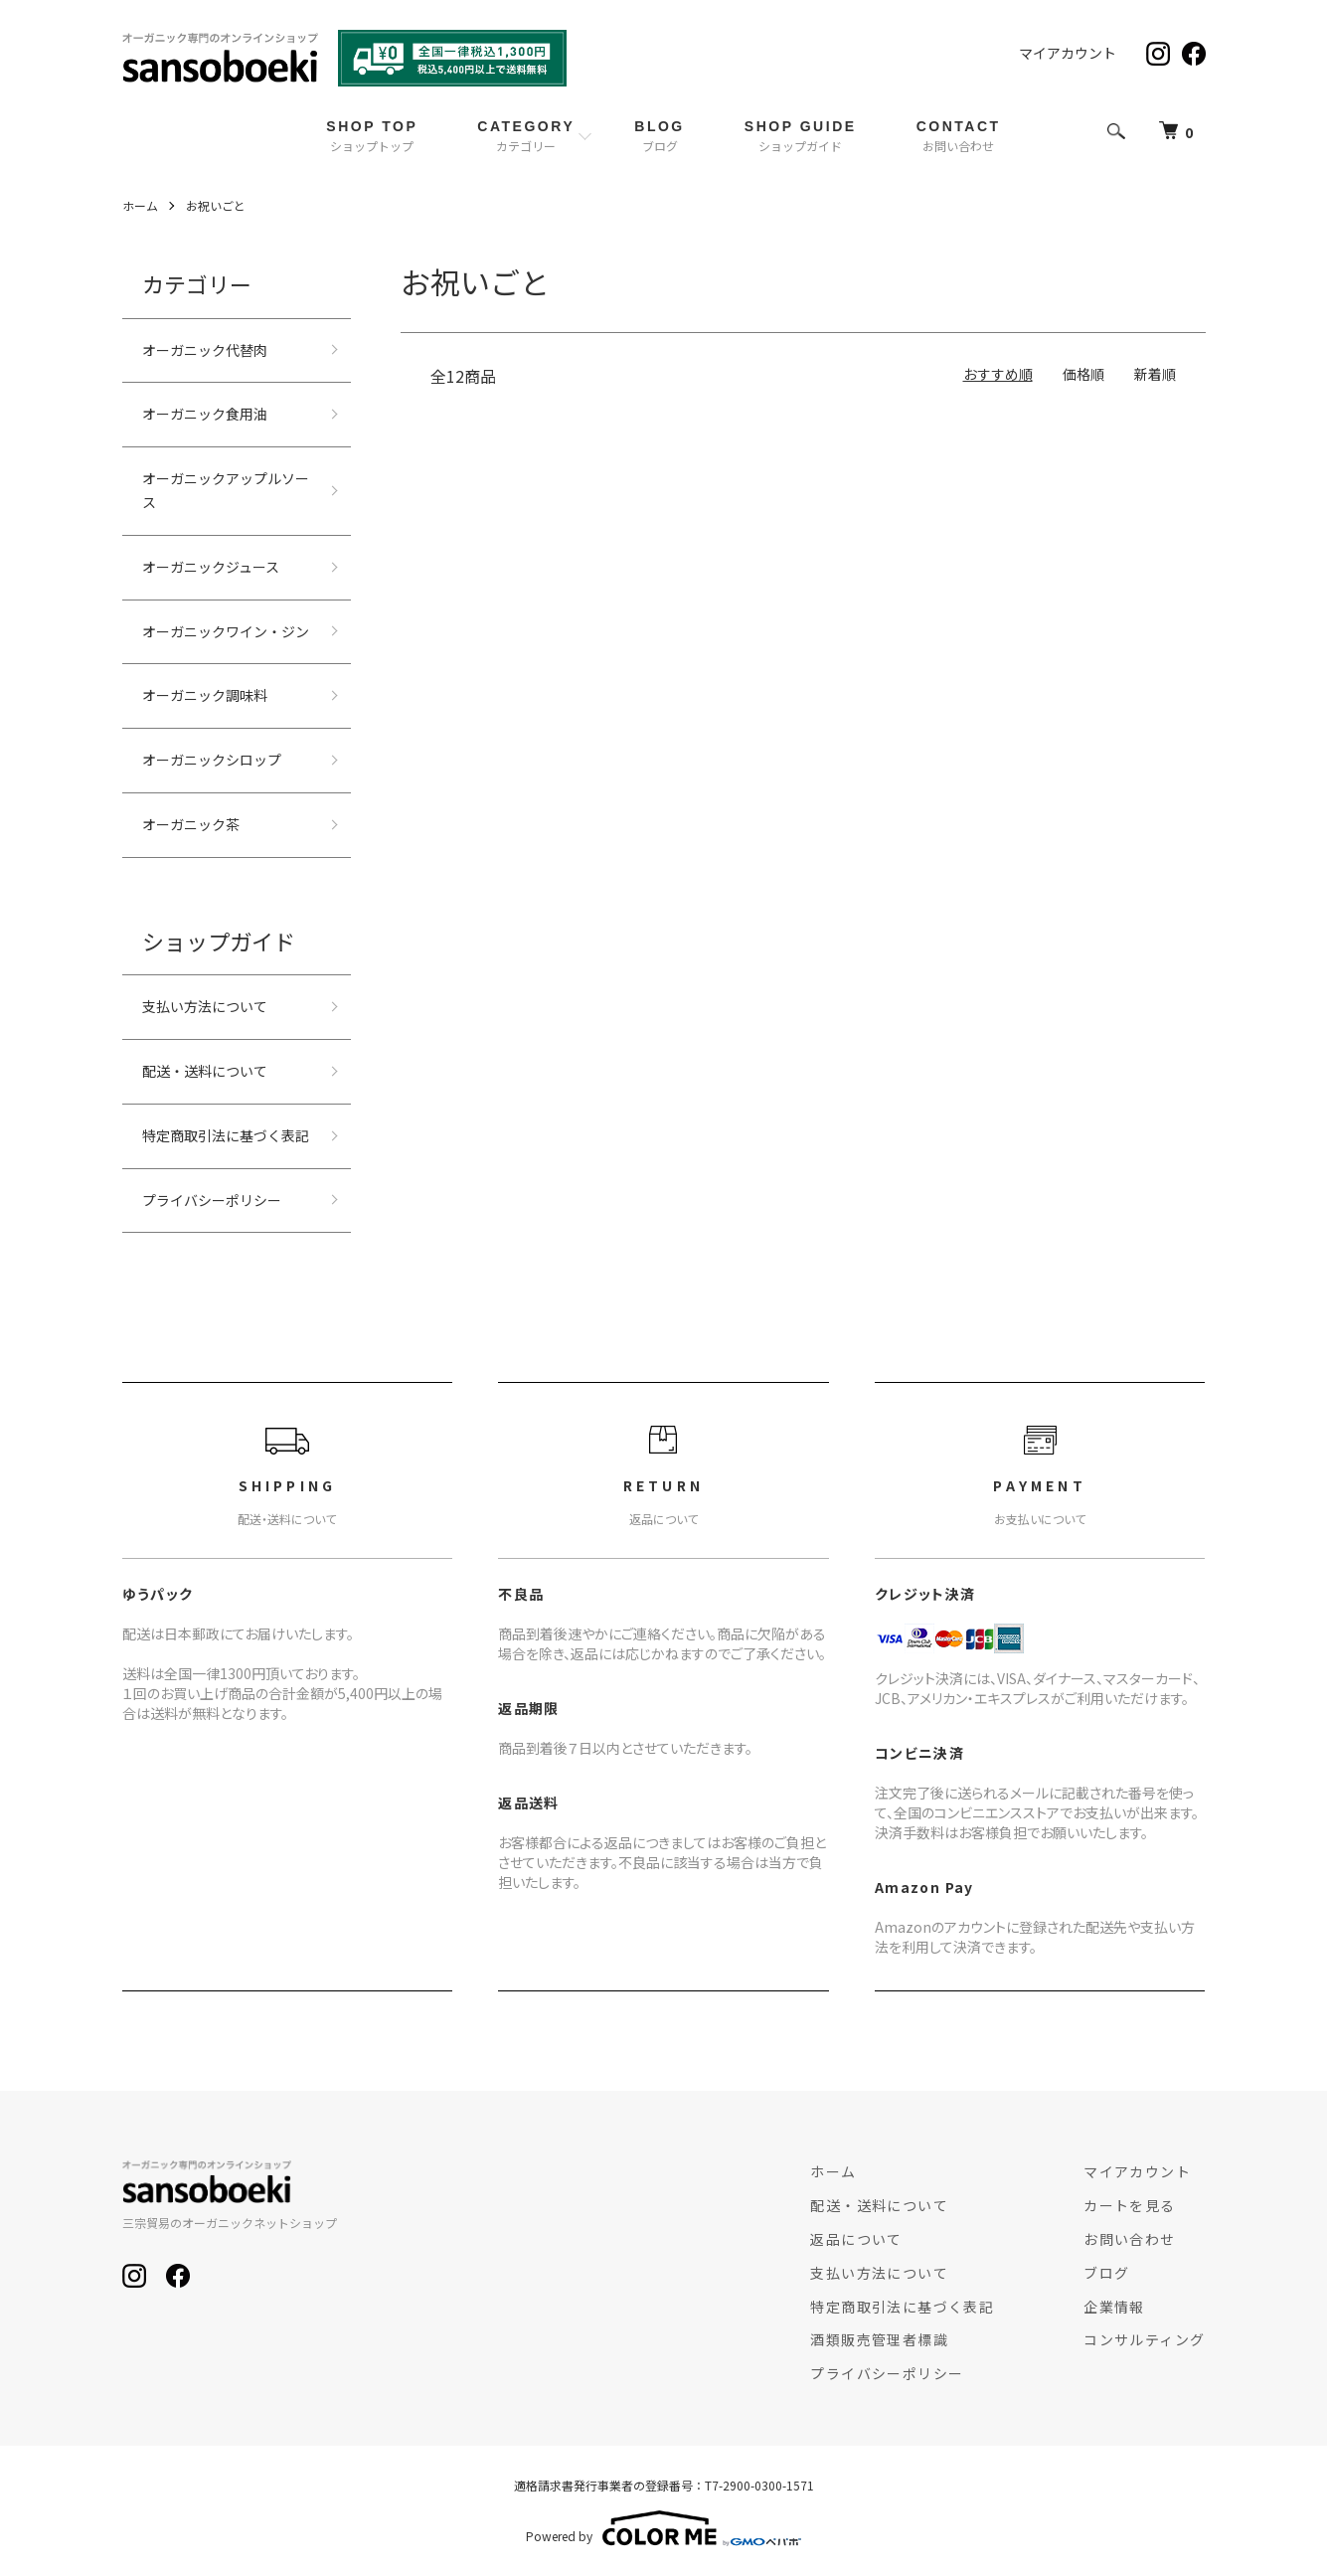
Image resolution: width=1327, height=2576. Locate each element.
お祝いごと (216, 205)
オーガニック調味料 (204, 695)
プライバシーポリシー (211, 1200)
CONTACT (958, 136)
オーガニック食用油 (204, 414)
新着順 (1155, 374)
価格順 (1083, 374)
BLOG (659, 136)
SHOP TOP (371, 136)
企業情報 (1114, 2307)
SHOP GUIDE (801, 136)
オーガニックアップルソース (225, 490)
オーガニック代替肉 (204, 350)
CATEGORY (526, 136)
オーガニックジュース (210, 567)
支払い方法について (204, 1006)
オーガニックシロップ (211, 760)
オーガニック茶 (191, 824)
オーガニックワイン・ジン (225, 631)
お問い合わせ (1129, 2239)
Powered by (663, 2528)
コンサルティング (1144, 2339)
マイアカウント (1067, 53)
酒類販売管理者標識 (879, 2339)
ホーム (140, 205)
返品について (856, 2239)
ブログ (1106, 2273)
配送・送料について (204, 1071)
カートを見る (1129, 2205)
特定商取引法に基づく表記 (225, 1135)
